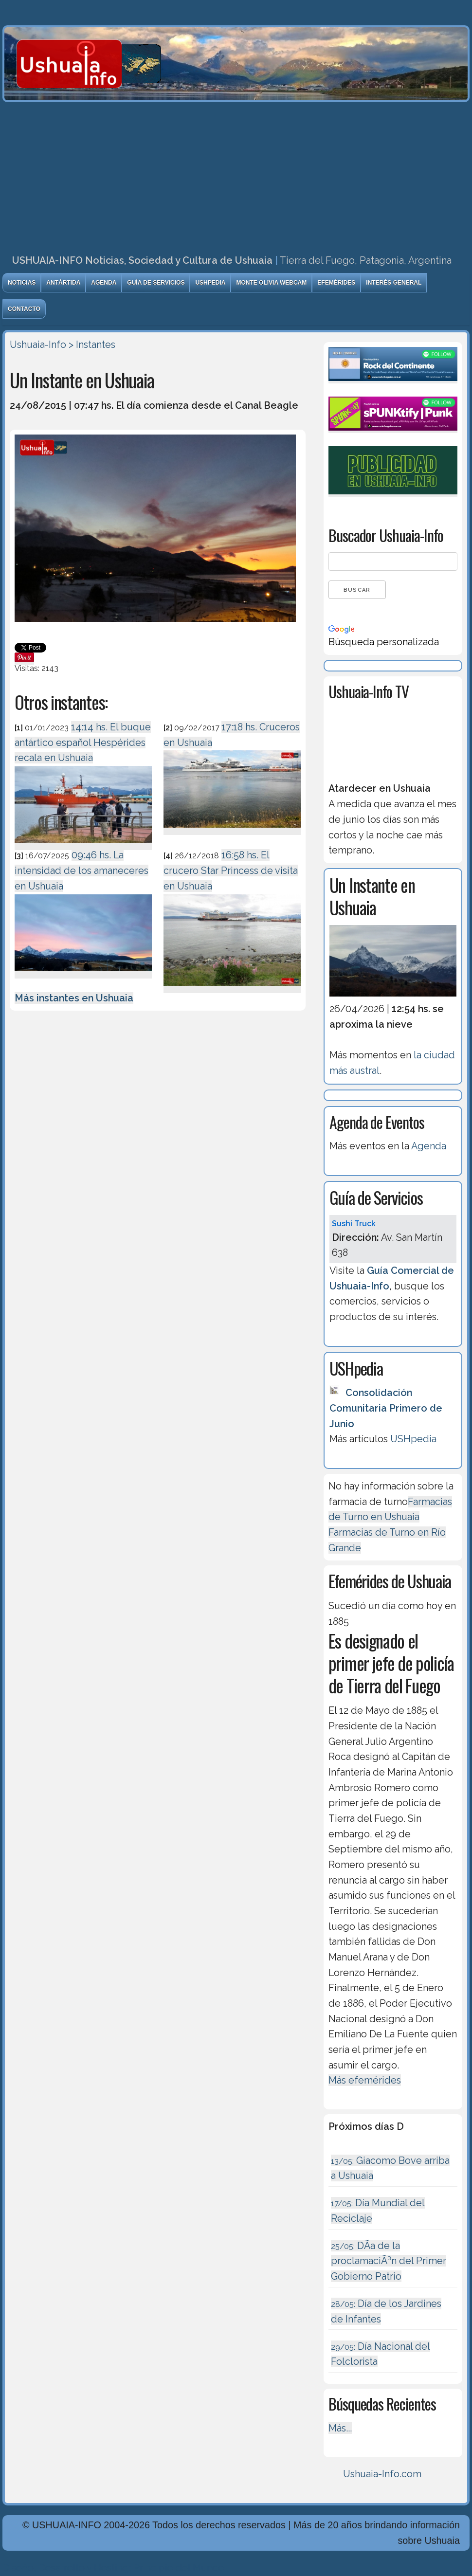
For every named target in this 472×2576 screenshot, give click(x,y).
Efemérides (336, 282)
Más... (340, 2428)
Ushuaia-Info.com (382, 2474)
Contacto (24, 309)
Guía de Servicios (155, 282)
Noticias (22, 282)
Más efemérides (364, 2080)
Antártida (63, 282)
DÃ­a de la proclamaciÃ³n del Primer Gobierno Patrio (388, 2261)
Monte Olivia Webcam (271, 282)
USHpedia (210, 282)
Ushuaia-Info (38, 344)
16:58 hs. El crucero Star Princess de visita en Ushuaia (230, 870)
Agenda (103, 282)
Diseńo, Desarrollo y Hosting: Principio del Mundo (113, 2568)
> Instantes (92, 344)
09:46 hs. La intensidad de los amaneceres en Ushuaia (81, 870)
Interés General (393, 282)
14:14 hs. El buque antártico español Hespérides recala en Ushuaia (83, 742)
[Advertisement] (236, 175)
